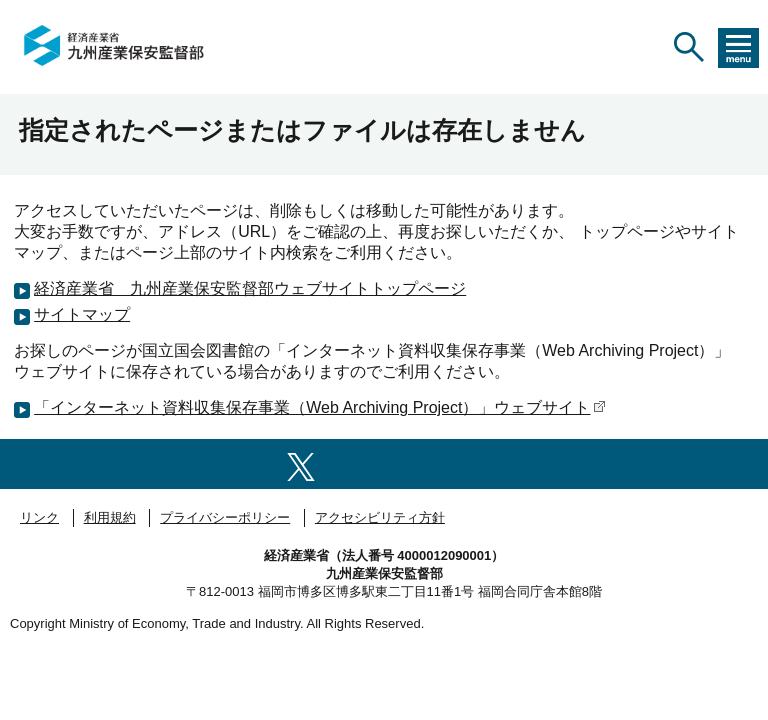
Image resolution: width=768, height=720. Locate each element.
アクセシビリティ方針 (380, 517)
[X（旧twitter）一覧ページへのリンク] (301, 463)
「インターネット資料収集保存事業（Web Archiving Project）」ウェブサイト (320, 407)
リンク (39, 517)
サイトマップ (82, 314)
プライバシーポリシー (225, 517)
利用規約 (110, 517)
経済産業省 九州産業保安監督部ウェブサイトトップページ (250, 288)
